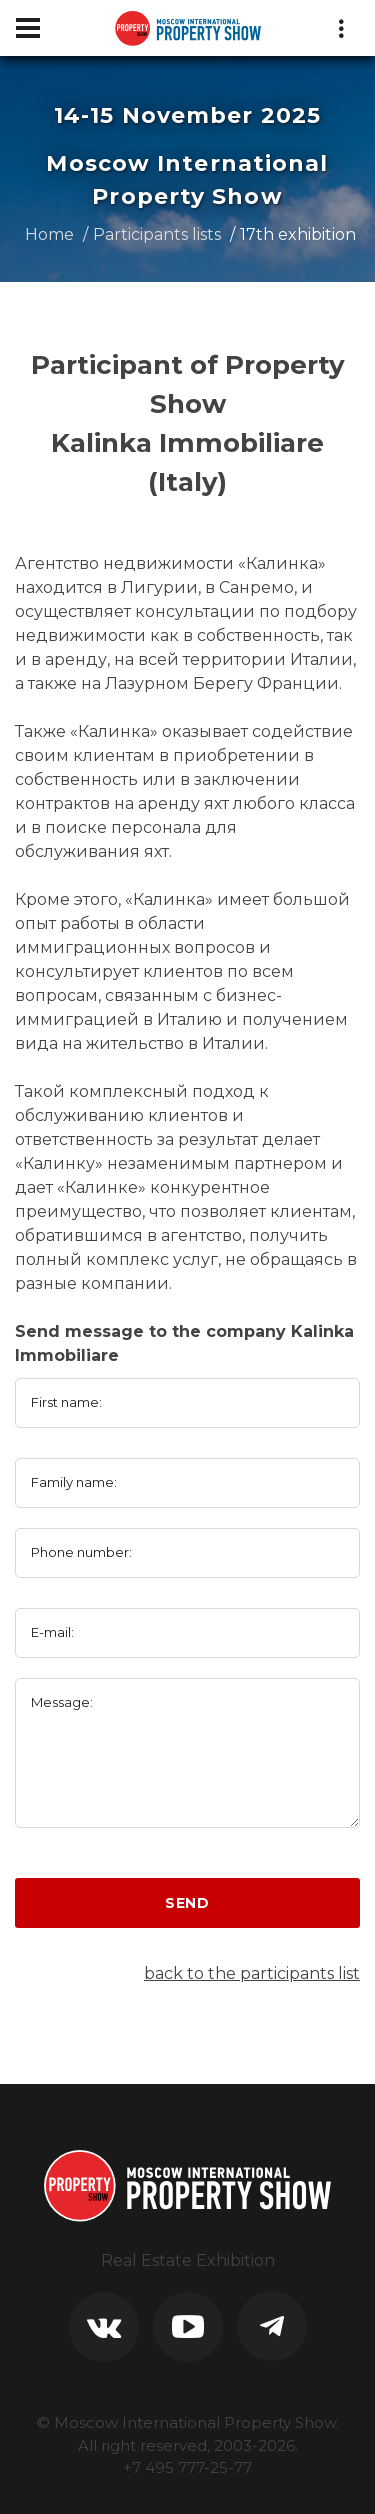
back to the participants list (252, 1973)
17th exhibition (298, 234)
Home (49, 234)
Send (187, 1903)
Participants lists (157, 234)
